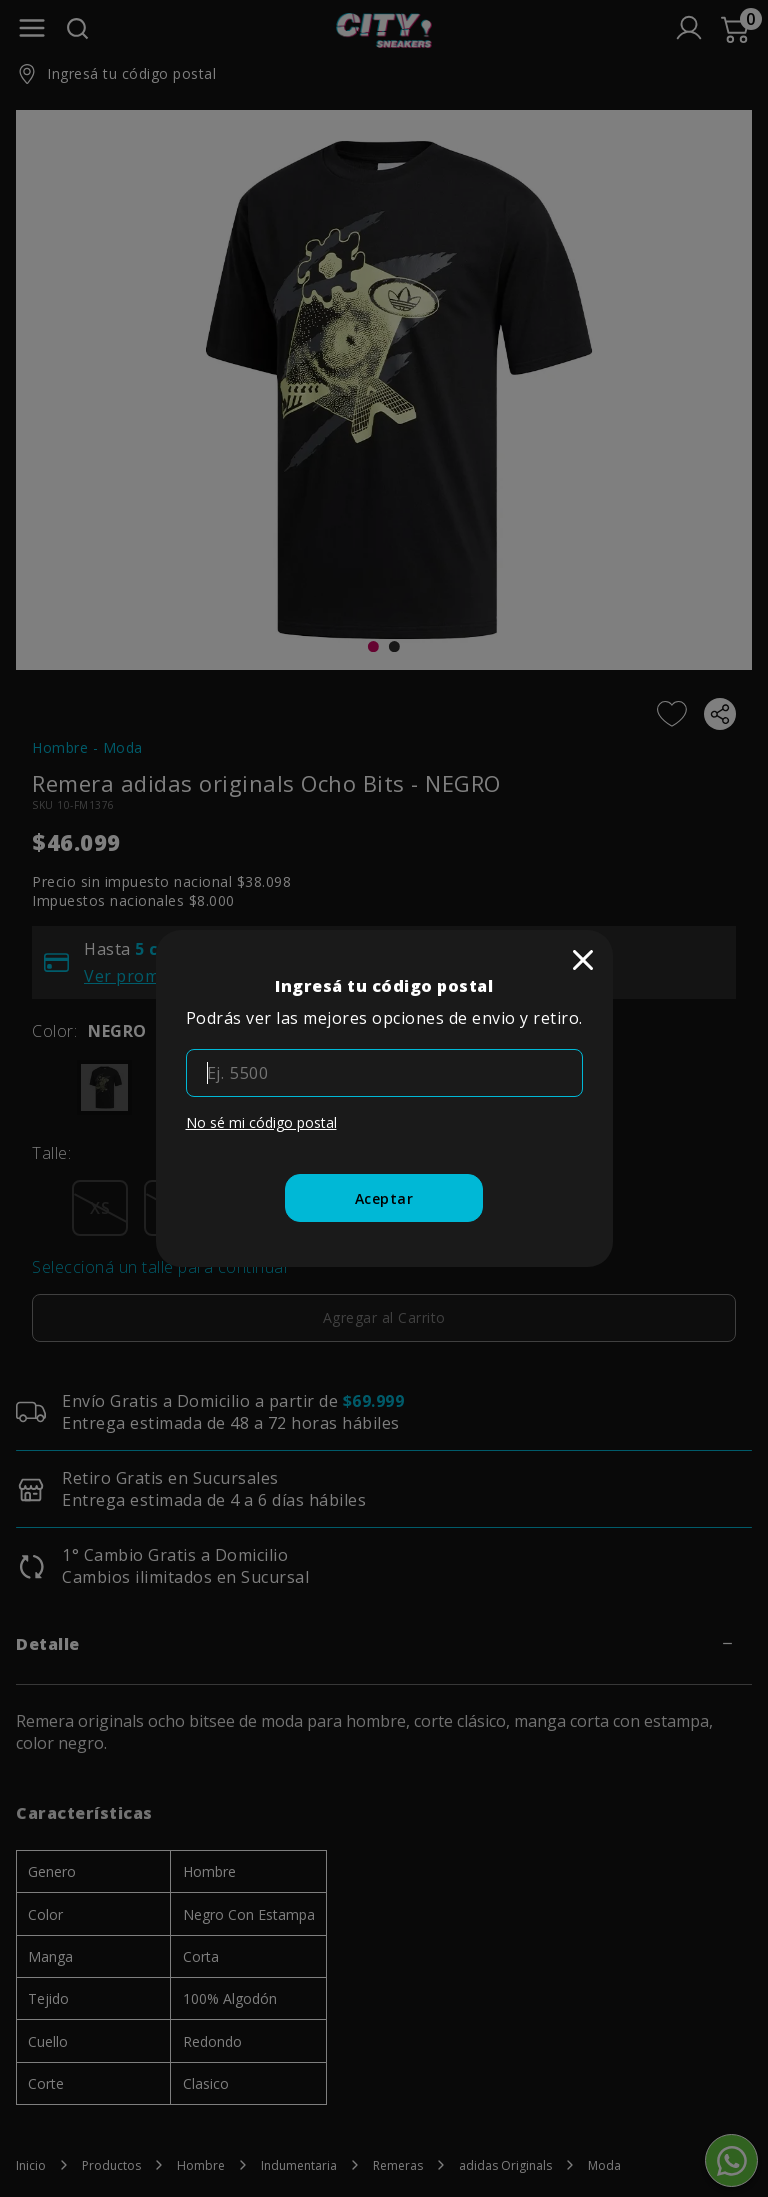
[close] (583, 960)
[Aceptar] (384, 1198)
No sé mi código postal (261, 1122)
